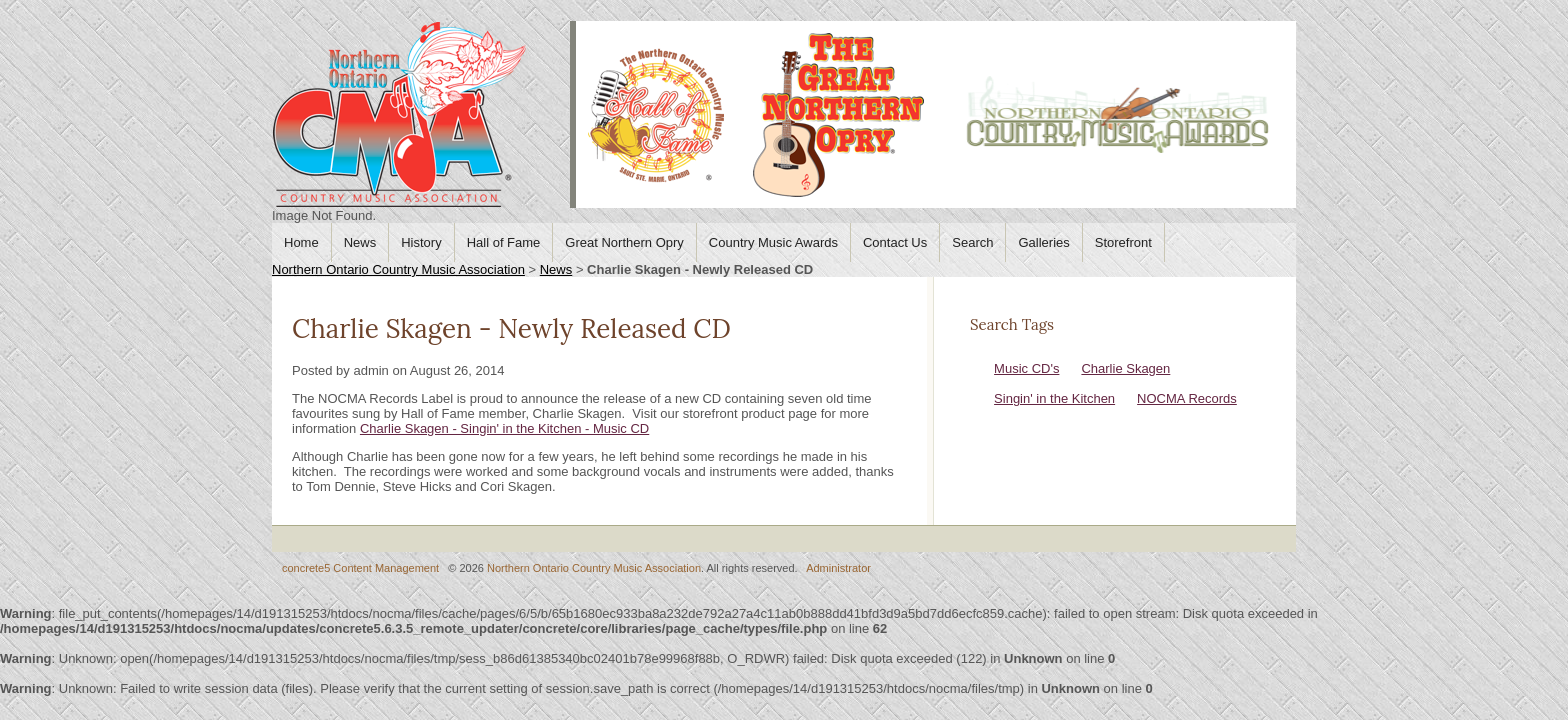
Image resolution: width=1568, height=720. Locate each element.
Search (972, 242)
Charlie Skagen (1125, 368)
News (360, 242)
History (421, 242)
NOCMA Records (1187, 398)
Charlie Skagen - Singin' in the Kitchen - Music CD (504, 428)
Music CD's (1026, 368)
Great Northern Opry (624, 242)
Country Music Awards (773, 242)
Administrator (838, 568)
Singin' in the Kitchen (1054, 398)
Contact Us (895, 242)
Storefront (1123, 242)
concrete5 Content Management (360, 568)
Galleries (1043, 242)
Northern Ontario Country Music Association (398, 269)
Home (301, 242)
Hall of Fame (504, 242)
